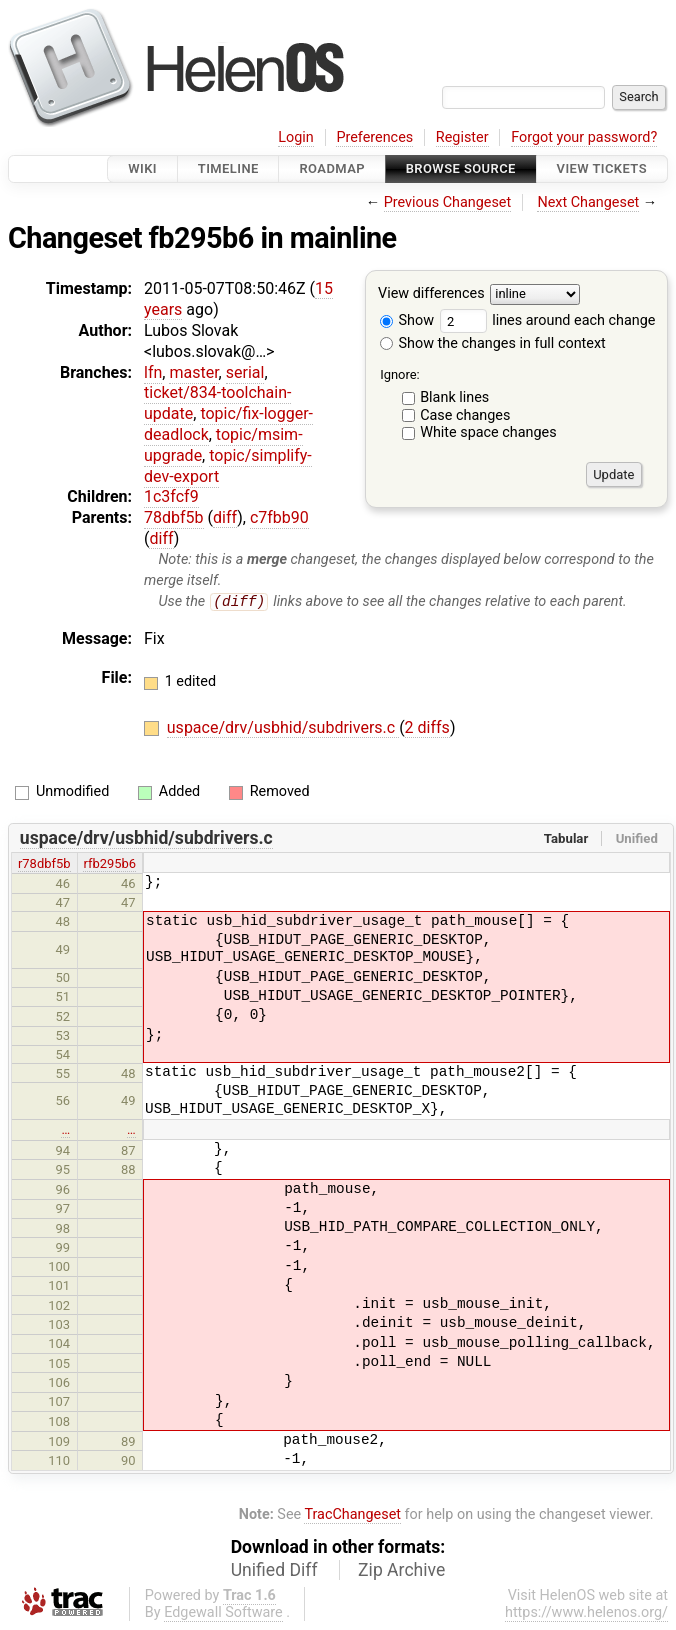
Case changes (465, 415)
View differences (431, 294)
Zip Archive (401, 1571)
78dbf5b (174, 517)
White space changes (488, 432)
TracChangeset (352, 1514)
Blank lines (454, 397)
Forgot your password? (584, 137)
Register (462, 137)
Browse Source (461, 168)
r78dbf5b (44, 863)
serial (245, 372)
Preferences (374, 137)
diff (225, 517)
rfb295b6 (109, 863)
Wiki (142, 168)
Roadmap (332, 168)
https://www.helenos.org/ (586, 1613)
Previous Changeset (448, 202)
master (193, 372)
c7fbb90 (279, 517)
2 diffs (427, 727)
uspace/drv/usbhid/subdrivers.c (283, 727)
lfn (153, 372)
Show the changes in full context (493, 343)
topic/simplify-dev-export (228, 466)
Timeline (228, 168)
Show (407, 320)
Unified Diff (274, 1571)
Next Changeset (588, 202)
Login (296, 137)
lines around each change (548, 320)
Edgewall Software (223, 1613)
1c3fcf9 (171, 496)
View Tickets (602, 168)
